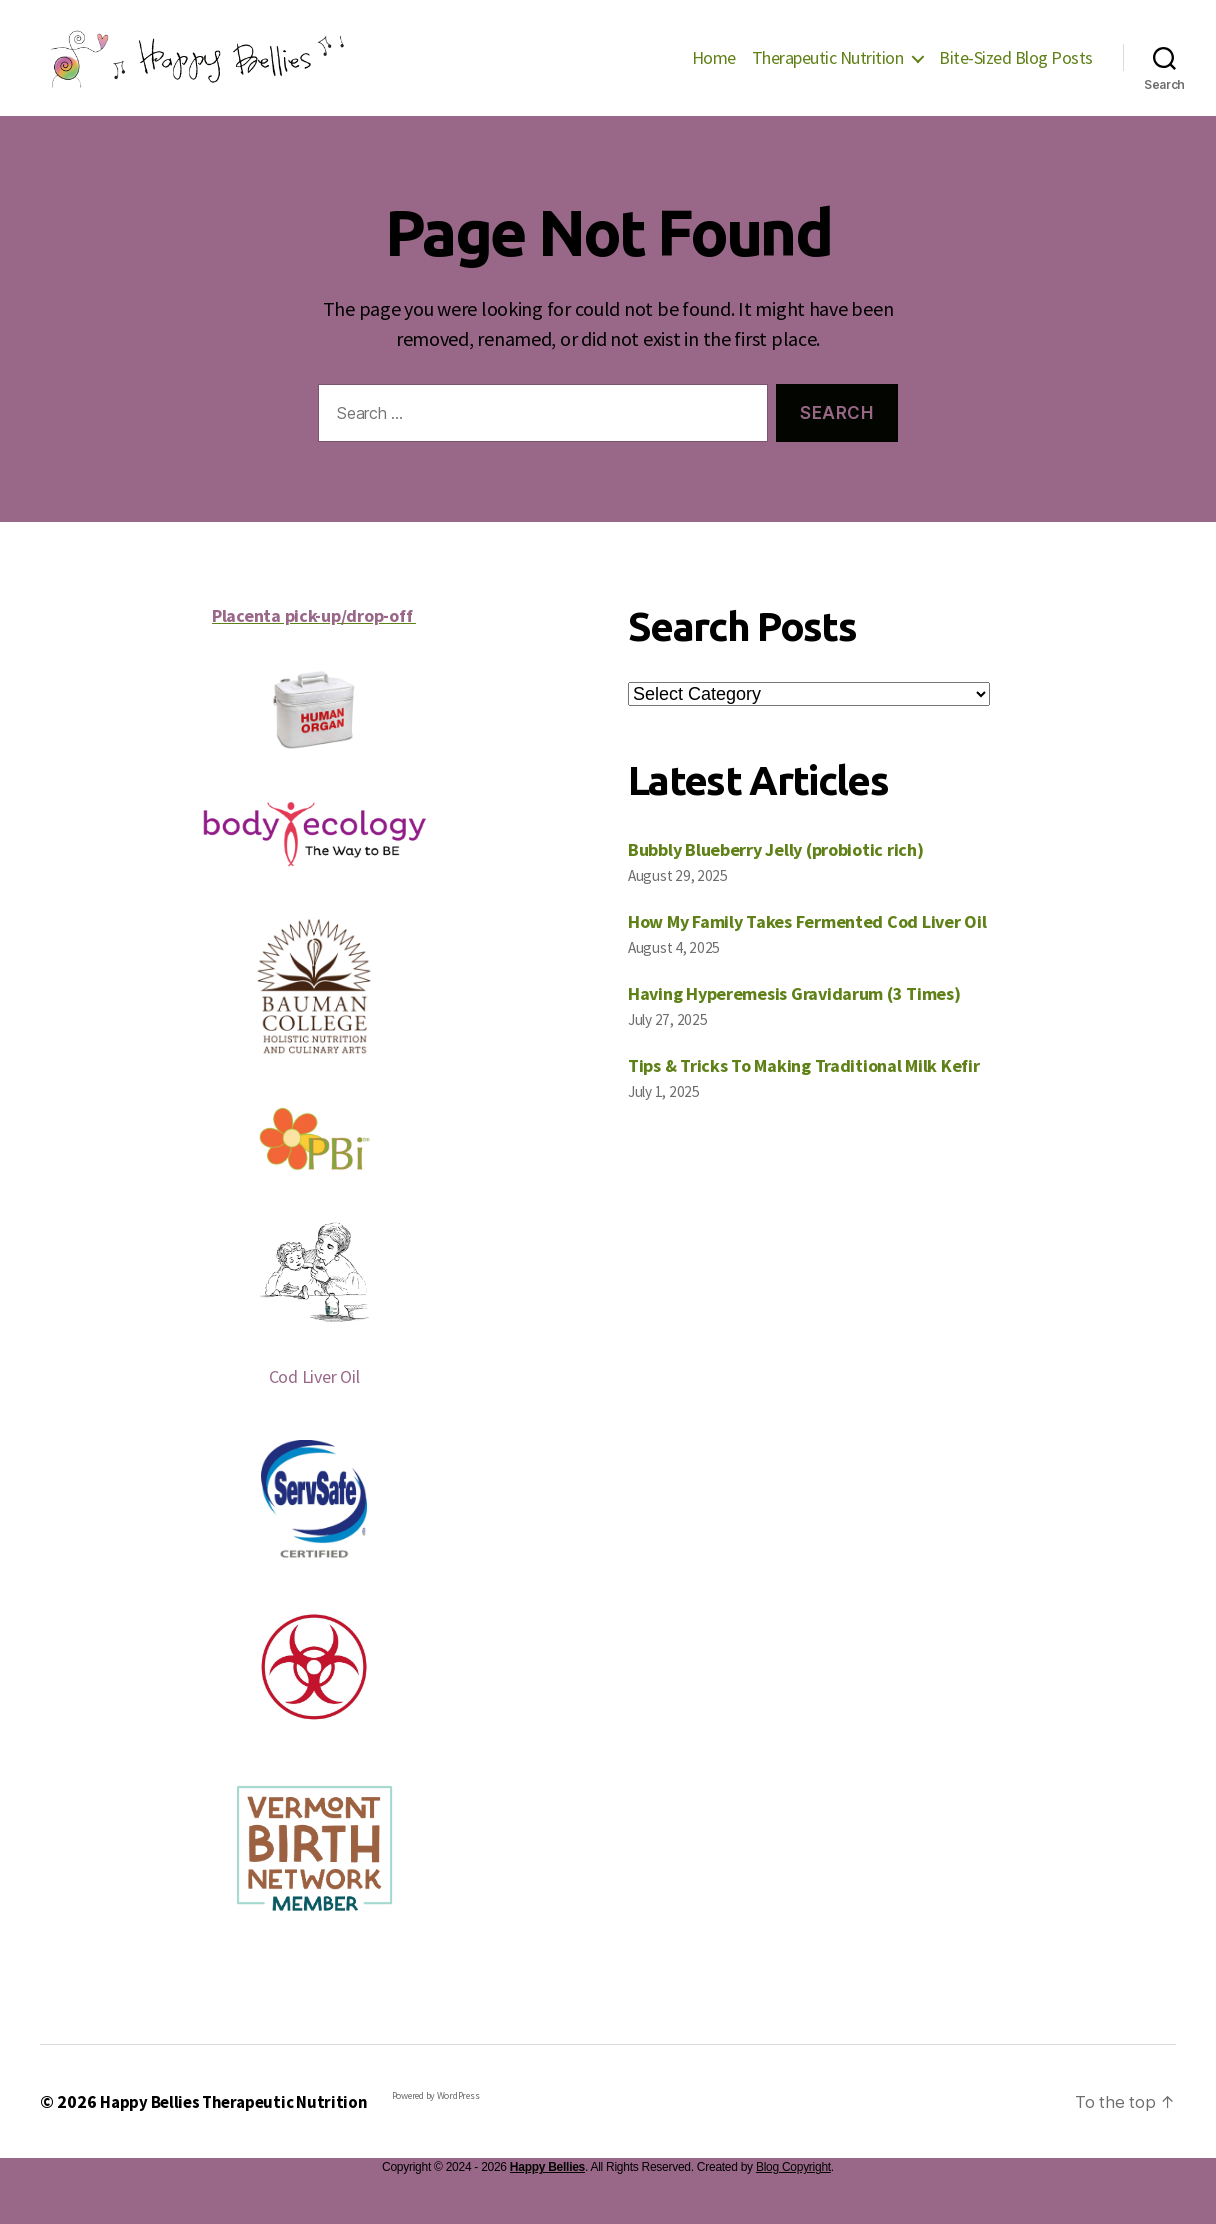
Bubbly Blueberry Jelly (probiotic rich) (775, 879)
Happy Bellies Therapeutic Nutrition (240, 2131)
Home (714, 73)
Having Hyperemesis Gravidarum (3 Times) (794, 1023)
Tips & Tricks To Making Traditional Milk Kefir (804, 1095)
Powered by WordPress (449, 2125)
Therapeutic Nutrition (828, 73)
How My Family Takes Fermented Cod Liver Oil (807, 951)
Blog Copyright (793, 2197)
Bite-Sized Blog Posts (1016, 73)
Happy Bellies (547, 2197)
